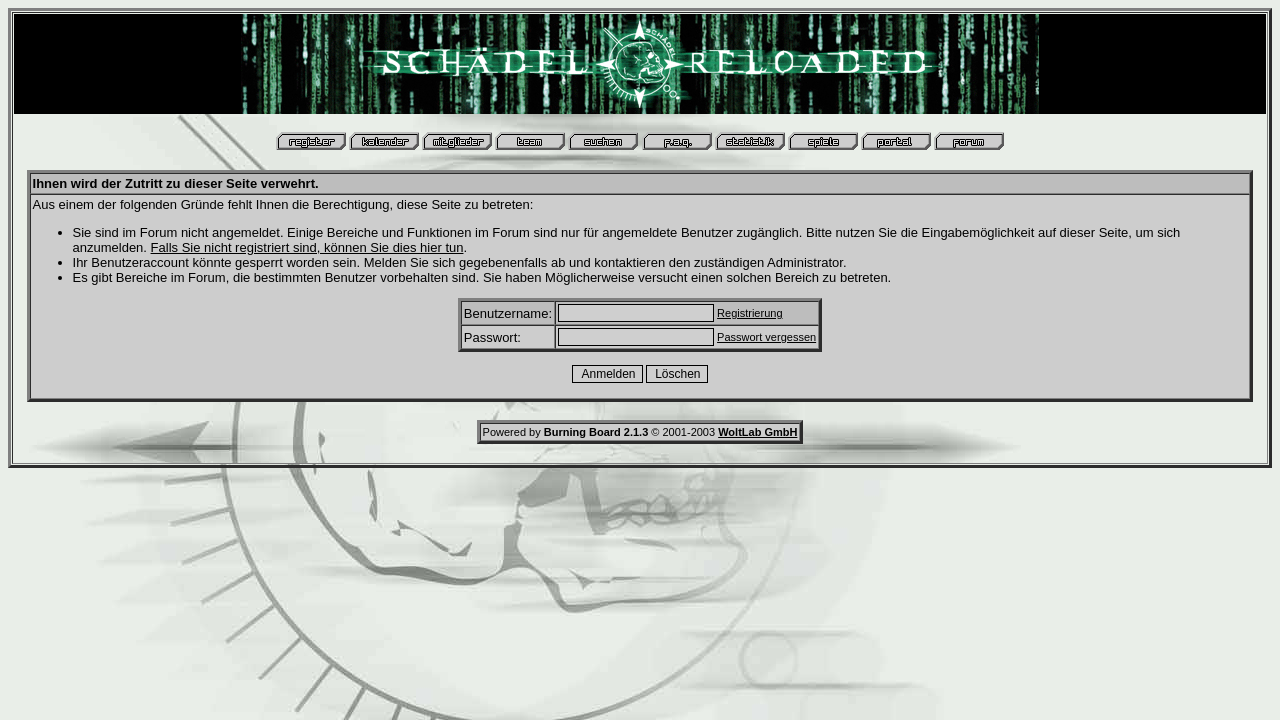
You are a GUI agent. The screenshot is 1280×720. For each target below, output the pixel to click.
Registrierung (749, 313)
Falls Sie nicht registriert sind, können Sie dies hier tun (307, 247)
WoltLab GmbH (757, 432)
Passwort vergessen (766, 337)
